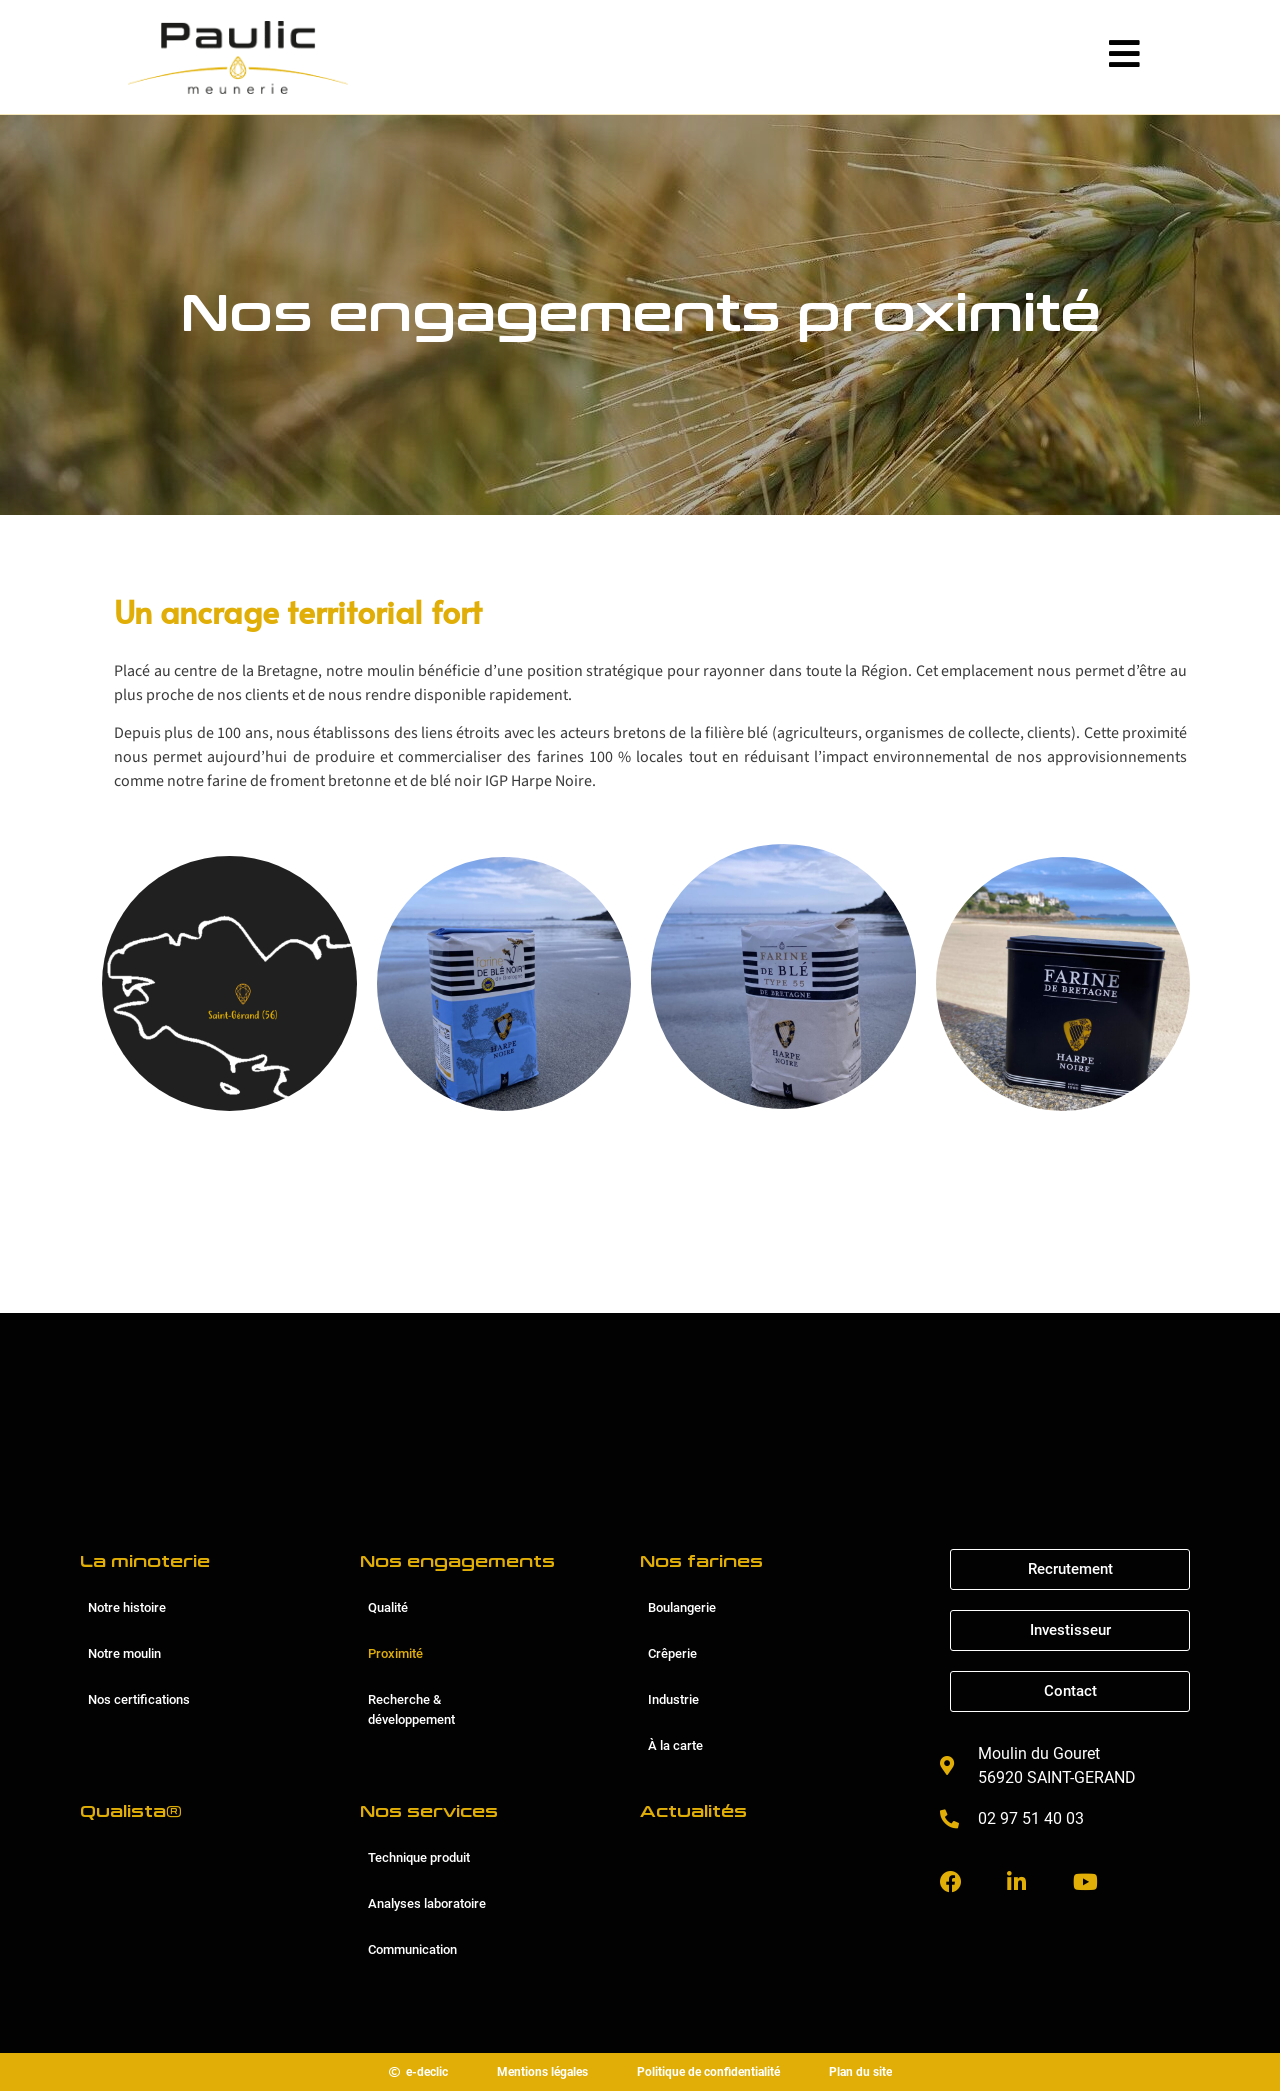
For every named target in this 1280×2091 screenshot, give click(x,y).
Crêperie (672, 1653)
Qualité (388, 1607)
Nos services (429, 1811)
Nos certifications (139, 1699)
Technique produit (419, 1857)
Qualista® (131, 1811)
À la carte (675, 1745)
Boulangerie (682, 1607)
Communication (412, 1949)
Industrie (673, 1699)
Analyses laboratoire (427, 1903)
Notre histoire (127, 1607)
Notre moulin (124, 1653)
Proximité (395, 1653)
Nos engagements (457, 1561)
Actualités (693, 1811)
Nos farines (701, 1561)
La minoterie (145, 1561)
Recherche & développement (411, 1709)
